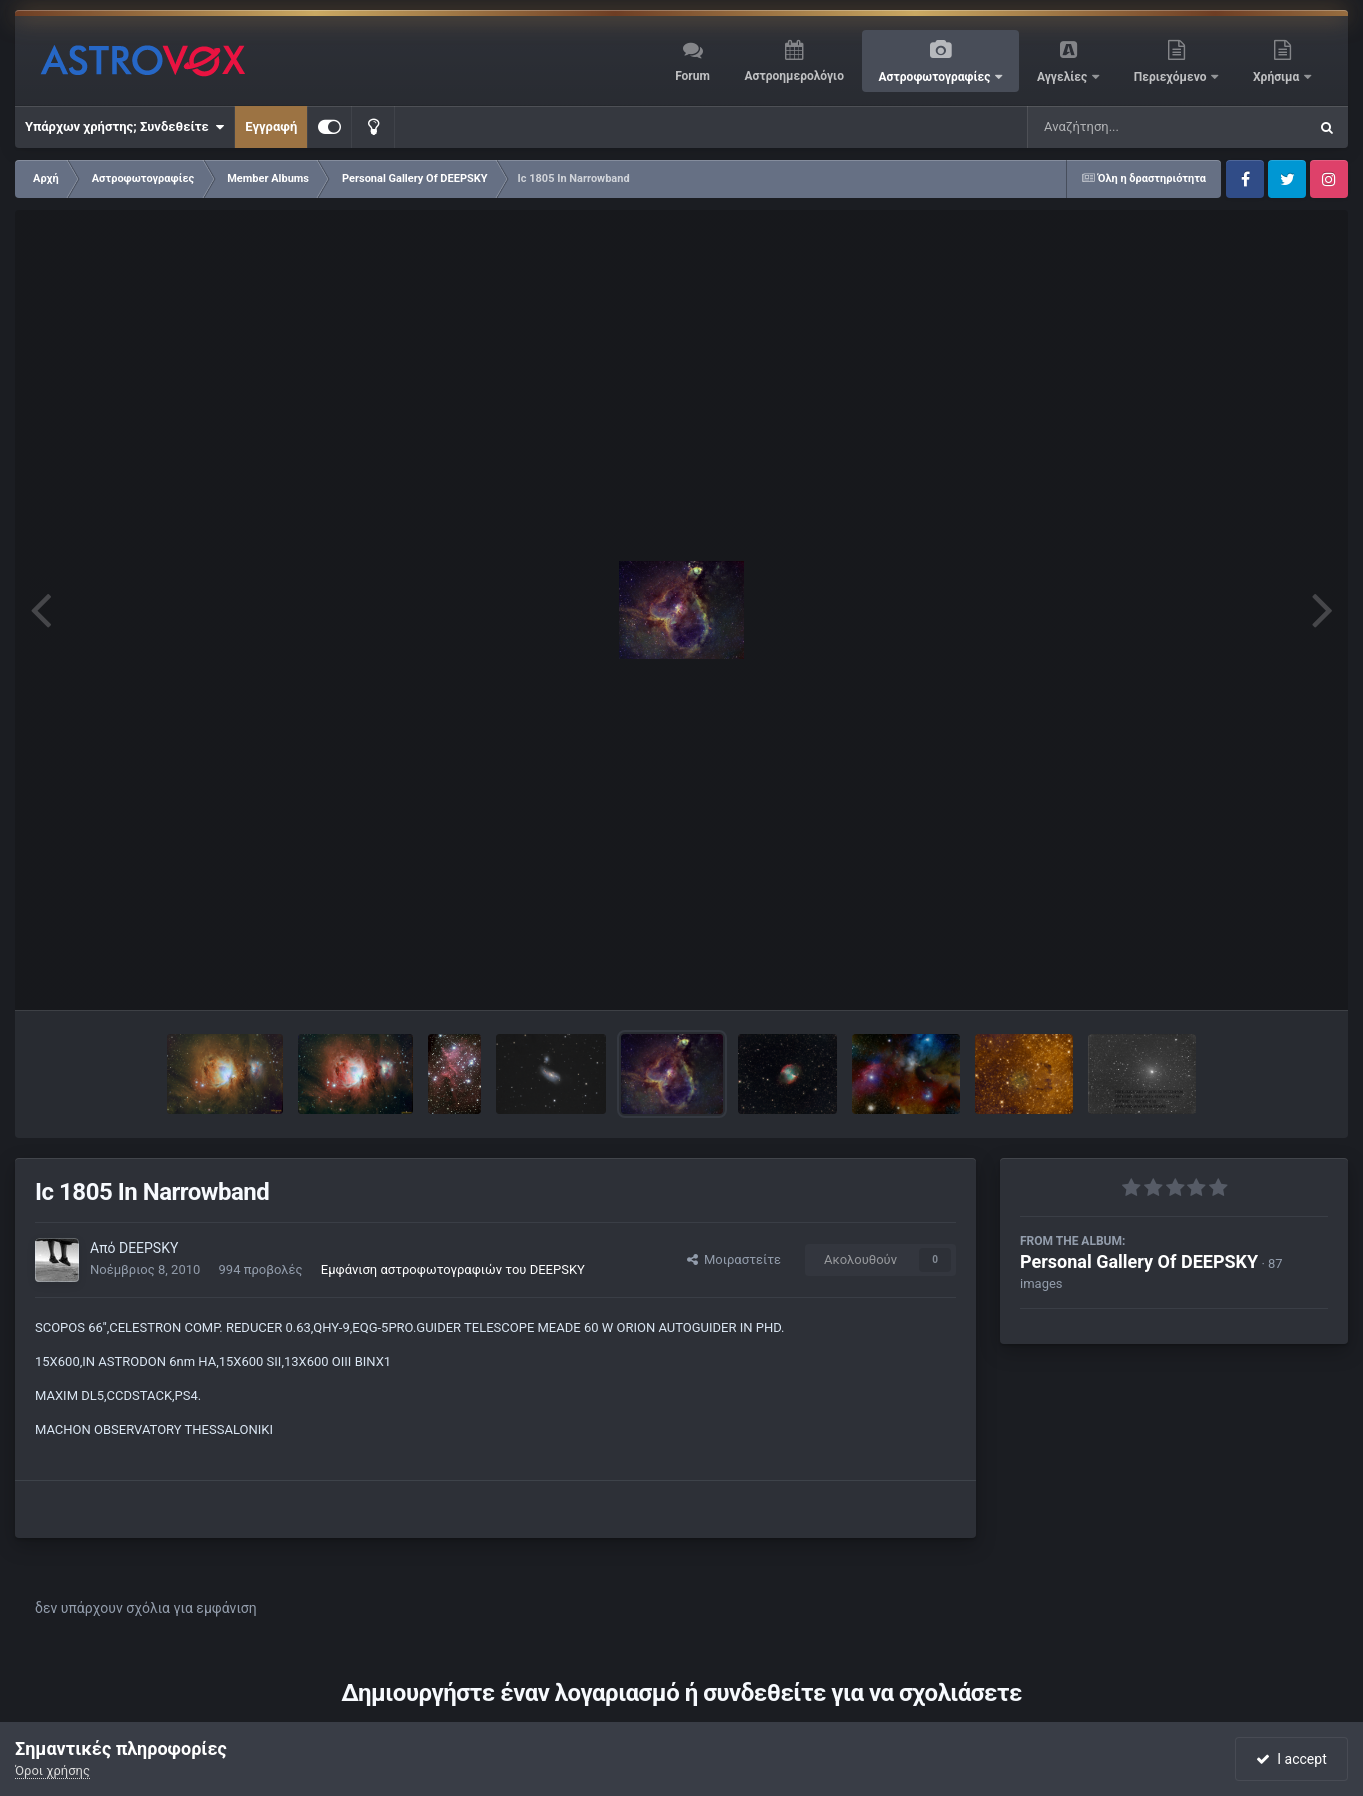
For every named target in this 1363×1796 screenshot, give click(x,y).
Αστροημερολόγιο (793, 76)
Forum (692, 76)
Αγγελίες (1063, 77)
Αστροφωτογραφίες (936, 77)
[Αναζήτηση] (1127, 127)
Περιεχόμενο (1172, 77)
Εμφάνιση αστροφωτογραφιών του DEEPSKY (453, 1269)
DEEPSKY (148, 1248)
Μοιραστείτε (734, 1259)
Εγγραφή (271, 126)
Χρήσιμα (1277, 77)
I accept (1291, 1759)
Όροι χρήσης (52, 1770)
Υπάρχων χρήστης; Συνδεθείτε (124, 127)
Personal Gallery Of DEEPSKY (1139, 1261)
